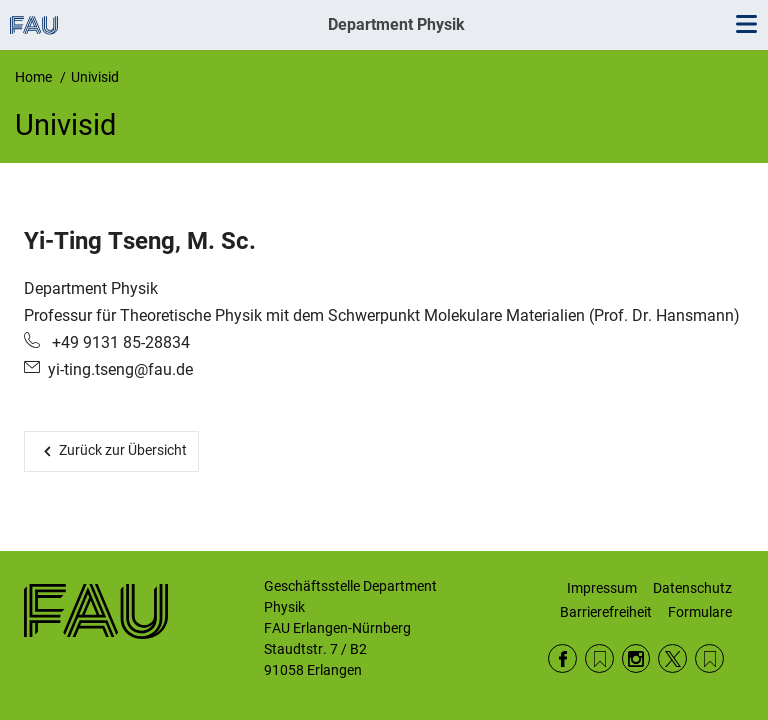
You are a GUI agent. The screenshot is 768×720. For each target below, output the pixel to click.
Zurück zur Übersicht (123, 450)
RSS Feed (599, 658)
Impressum (602, 588)
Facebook (562, 658)
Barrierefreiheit (606, 612)
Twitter (672, 658)
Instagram (636, 658)
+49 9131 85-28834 (119, 342)
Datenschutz (692, 588)
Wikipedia (709, 658)
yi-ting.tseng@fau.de (120, 369)
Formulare (700, 612)
